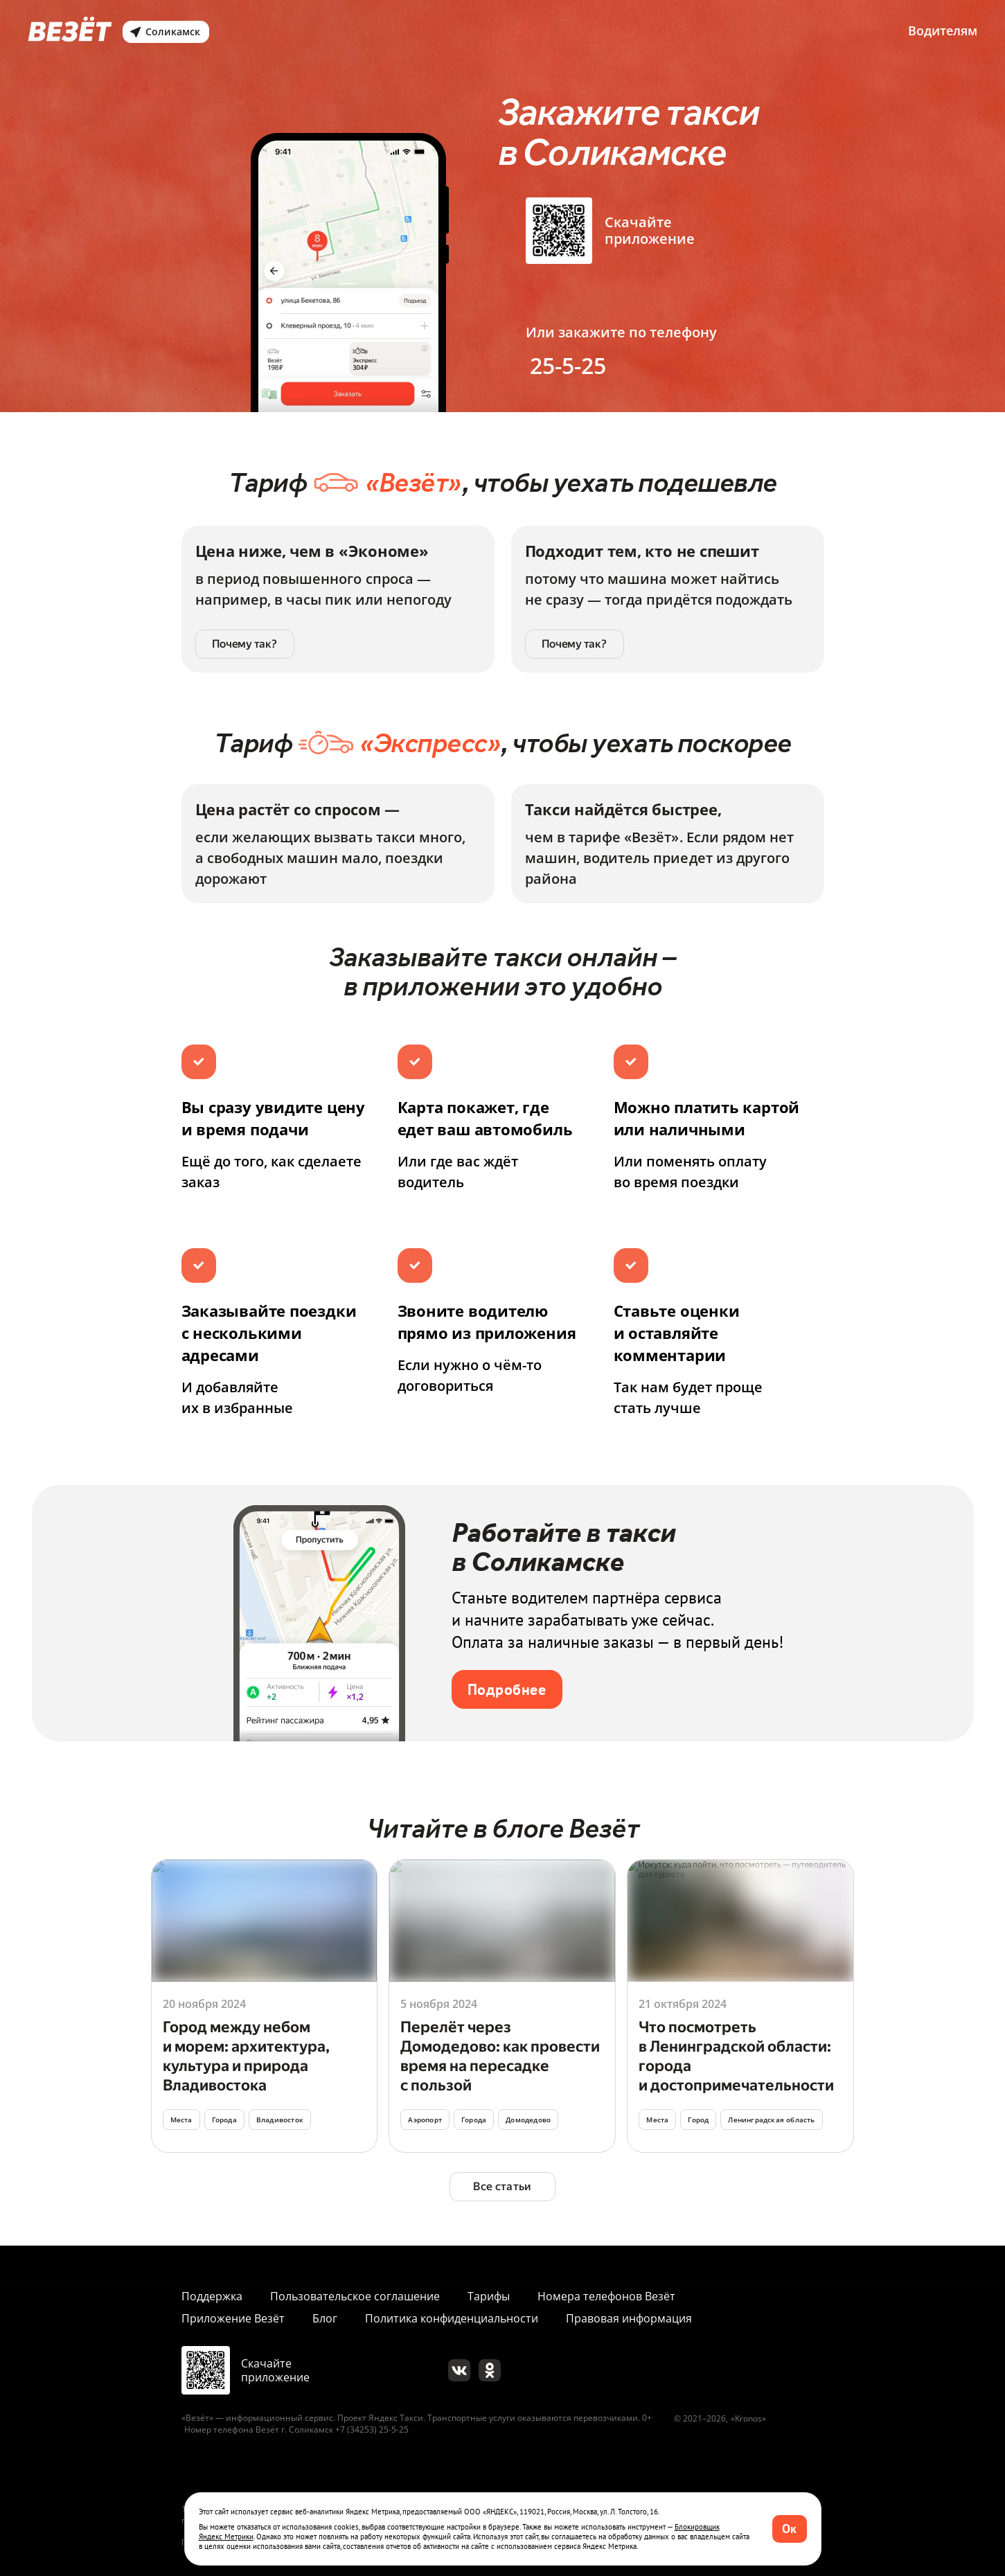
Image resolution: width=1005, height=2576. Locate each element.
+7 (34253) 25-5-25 (372, 2429)
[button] (789, 2529)
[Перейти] (264, 2006)
